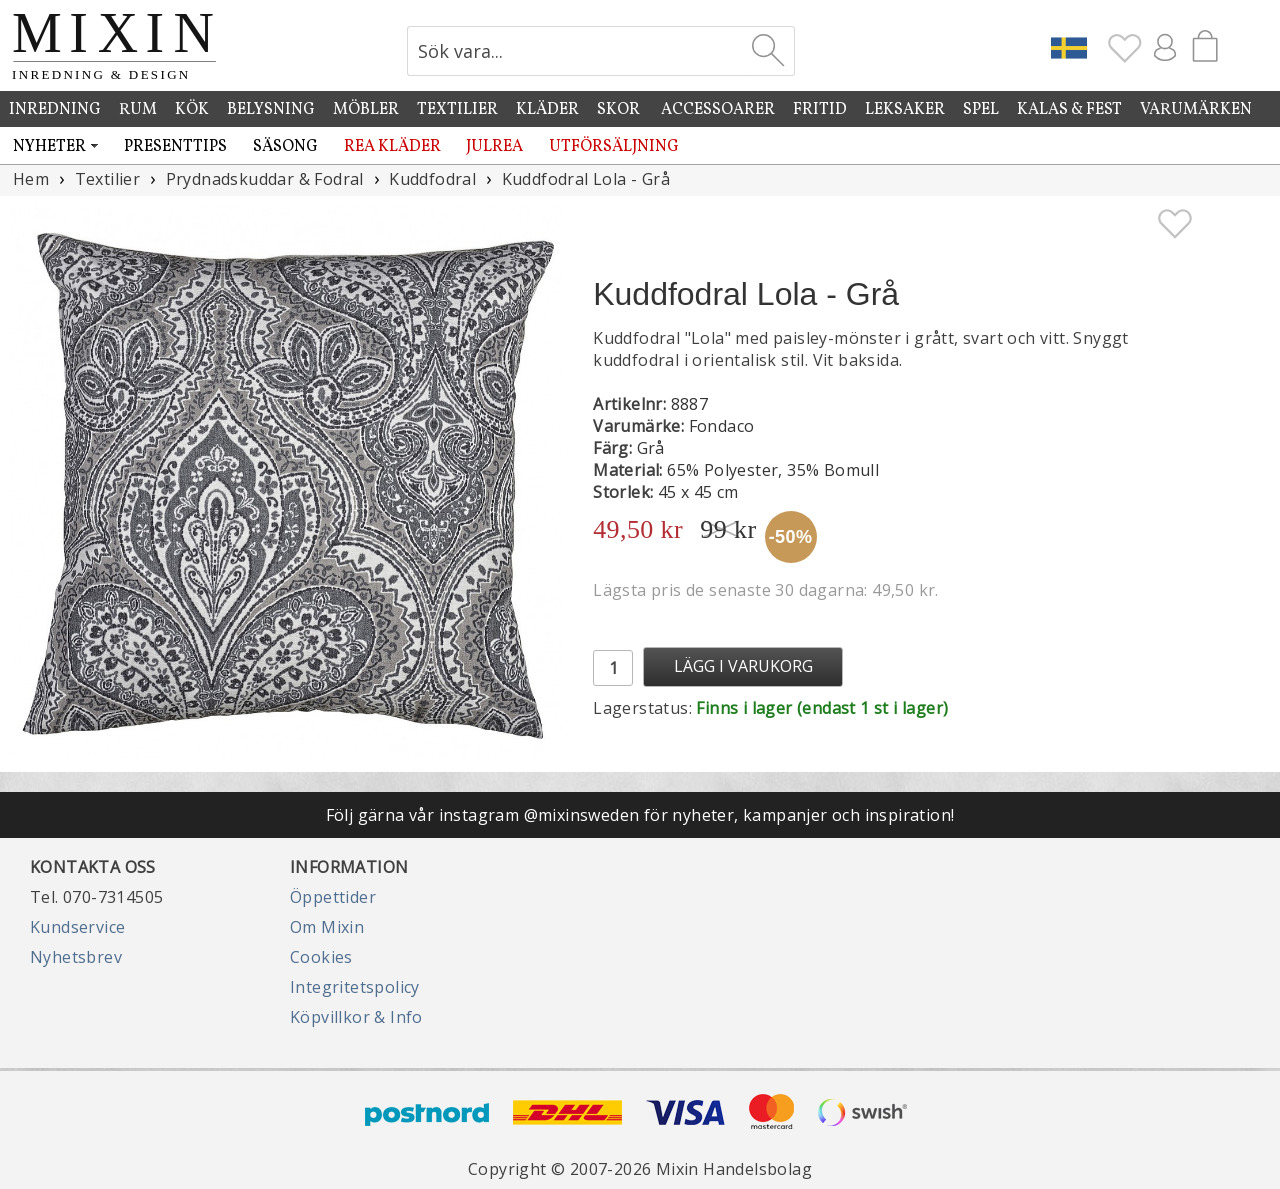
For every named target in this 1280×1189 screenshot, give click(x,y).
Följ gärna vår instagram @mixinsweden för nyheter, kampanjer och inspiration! (640, 815)
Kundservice (77, 927)
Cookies (321, 957)
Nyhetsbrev (76, 957)
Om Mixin (327, 927)
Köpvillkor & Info (356, 1017)
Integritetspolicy (355, 987)
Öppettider (333, 897)
